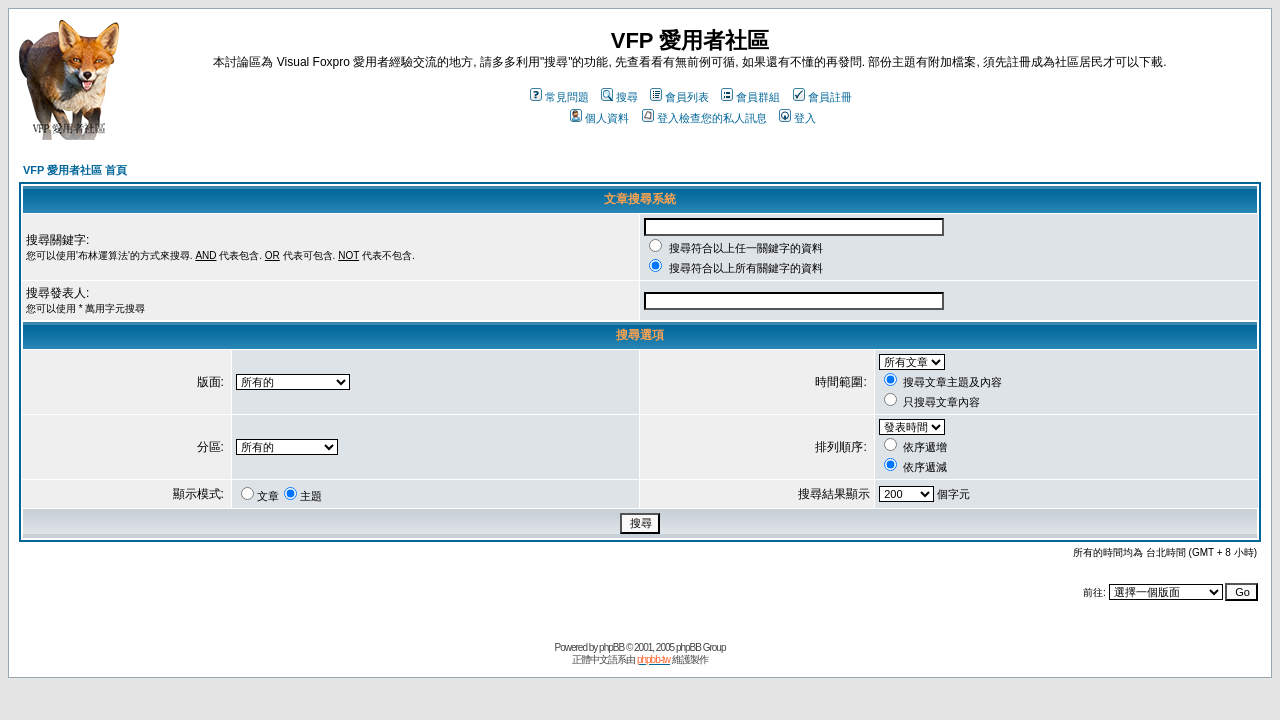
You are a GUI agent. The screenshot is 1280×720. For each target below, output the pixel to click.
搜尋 (619, 97)
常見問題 (559, 97)
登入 (797, 118)
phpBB (611, 647)
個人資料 (599, 118)
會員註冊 (822, 97)
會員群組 (750, 97)
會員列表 (679, 97)
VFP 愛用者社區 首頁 (75, 170)
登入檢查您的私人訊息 (704, 118)
